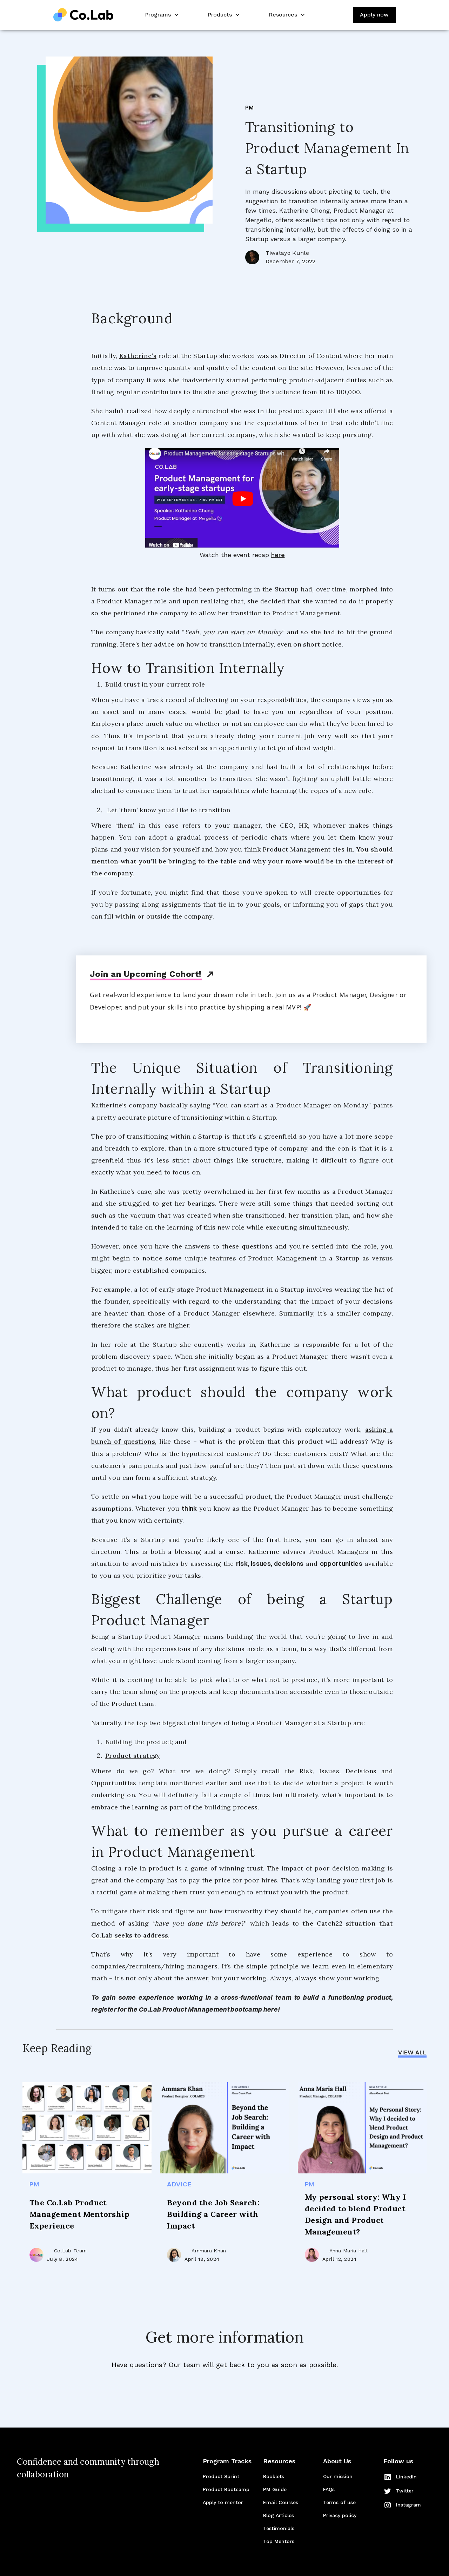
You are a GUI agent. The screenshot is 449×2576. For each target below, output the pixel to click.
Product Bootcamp (226, 2489)
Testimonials (278, 2528)
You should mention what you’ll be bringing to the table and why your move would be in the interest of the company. (242, 861)
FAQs (329, 2489)
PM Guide (275, 2489)
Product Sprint (221, 2476)
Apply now (374, 14)
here (278, 554)
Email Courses (280, 2502)
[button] (161, 15)
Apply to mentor (223, 2502)
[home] (83, 15)
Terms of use (339, 2502)
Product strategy (132, 1755)
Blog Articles (278, 2515)
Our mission (338, 2476)
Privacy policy (339, 2515)
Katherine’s (137, 356)
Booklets (273, 2476)
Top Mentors (278, 2541)
